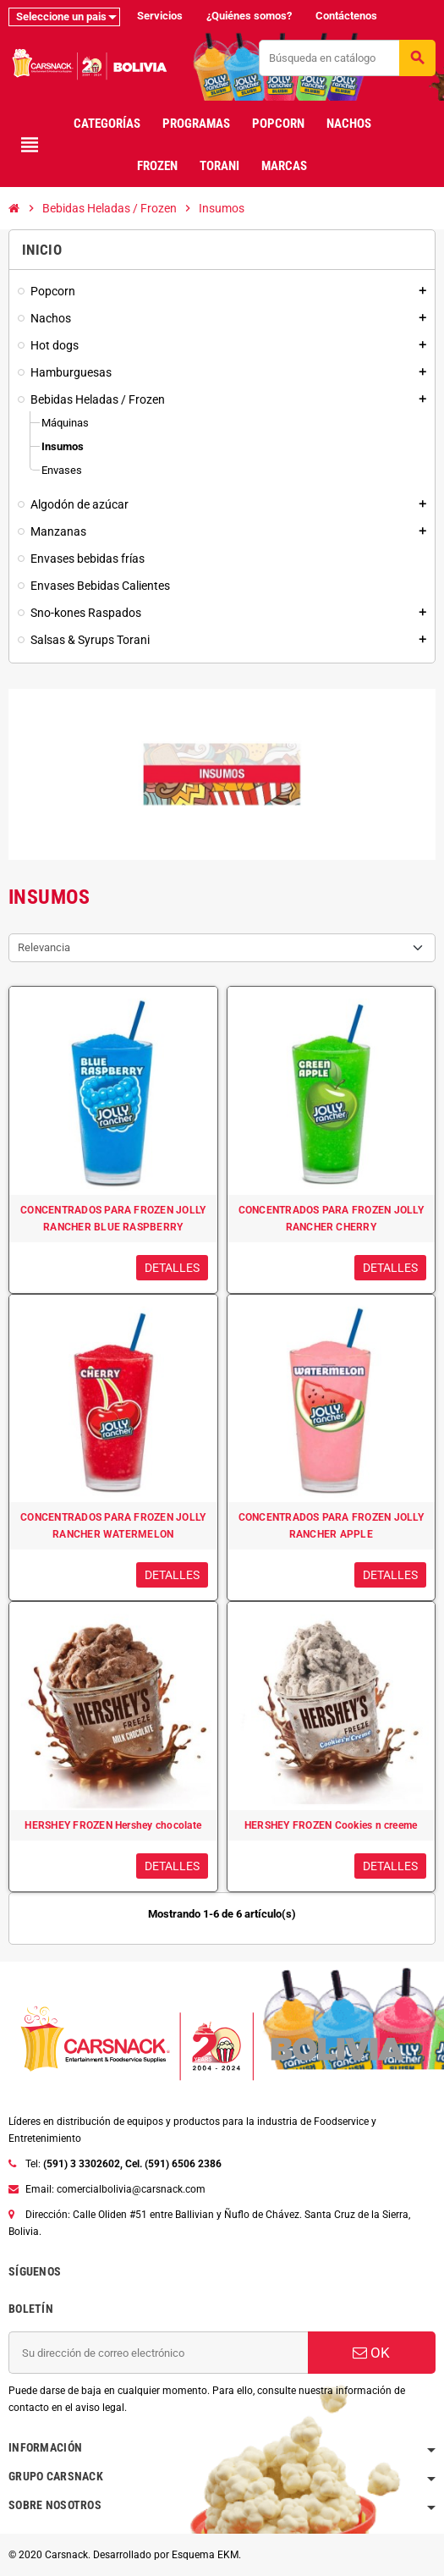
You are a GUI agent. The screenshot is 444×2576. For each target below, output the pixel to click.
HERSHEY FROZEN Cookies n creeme (330, 1825)
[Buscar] (347, 58)
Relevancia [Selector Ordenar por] (44, 947)
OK (371, 2352)
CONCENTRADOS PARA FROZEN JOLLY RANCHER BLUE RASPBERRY (113, 1218)
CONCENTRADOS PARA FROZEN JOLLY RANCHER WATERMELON (113, 1525)
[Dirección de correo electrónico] (158, 2352)
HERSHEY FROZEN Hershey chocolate (113, 1825)
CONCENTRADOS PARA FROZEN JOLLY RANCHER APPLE (331, 1525)
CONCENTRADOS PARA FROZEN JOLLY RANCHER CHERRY (331, 1218)
